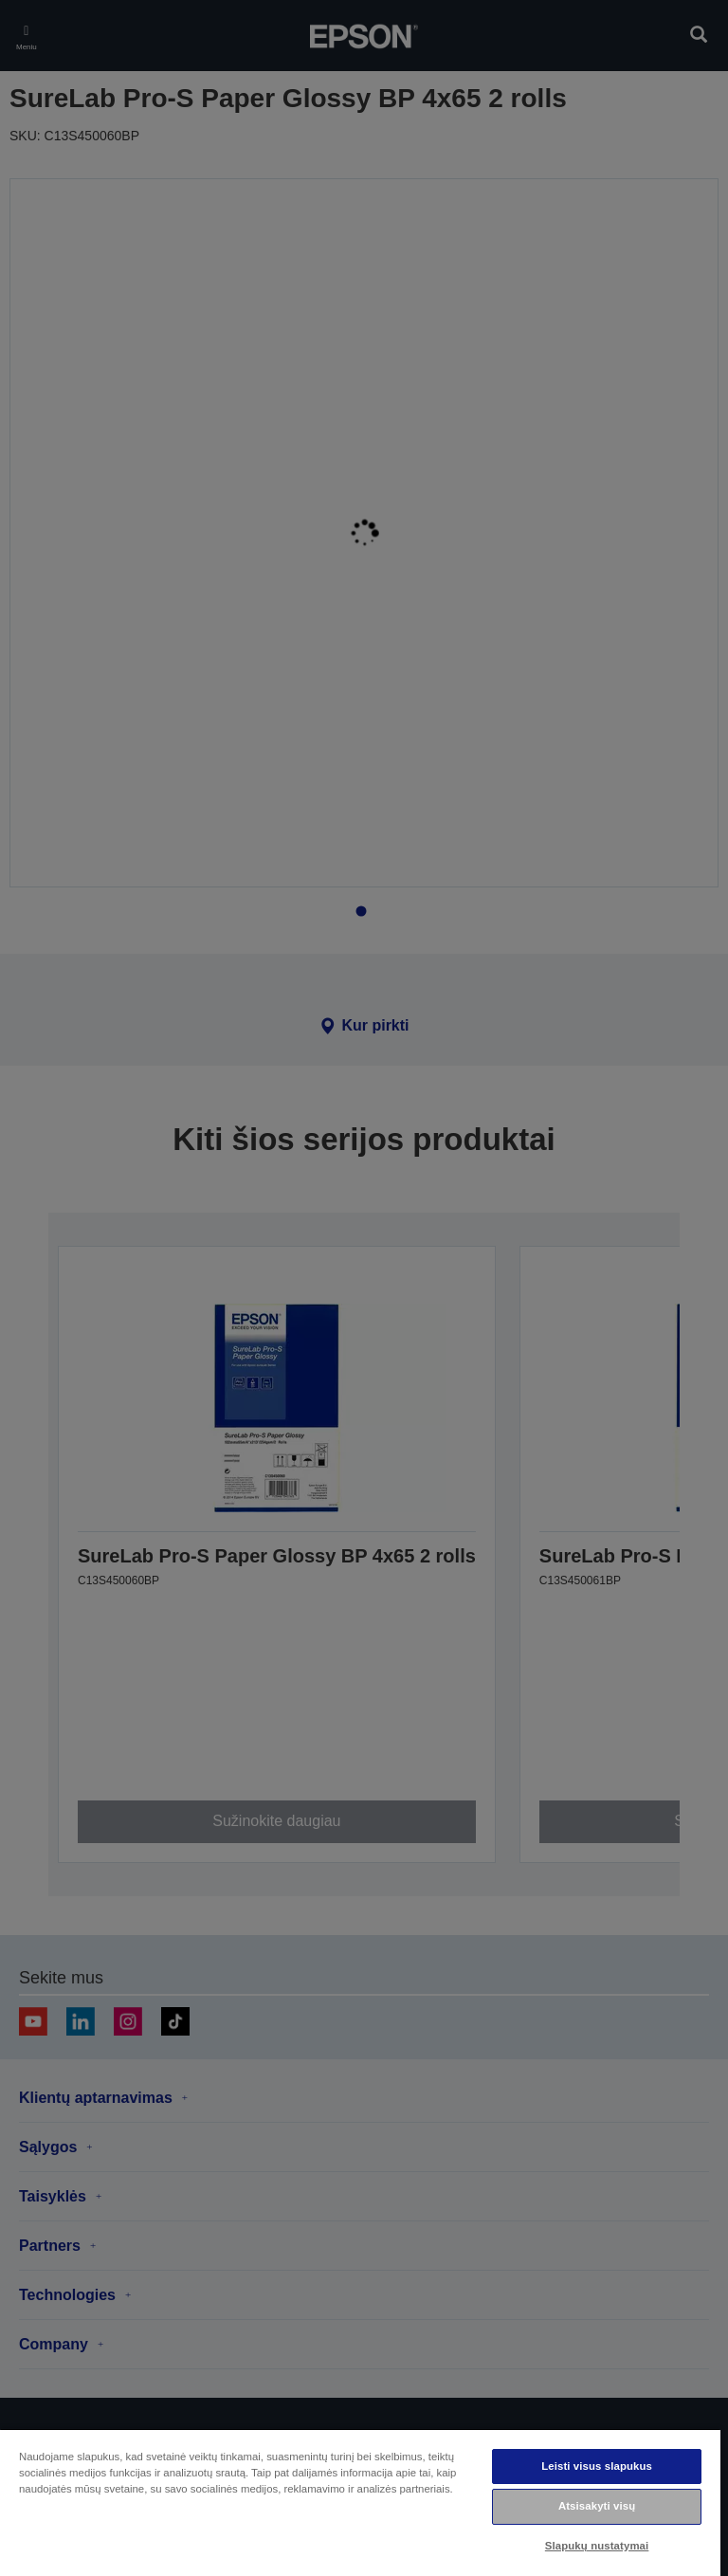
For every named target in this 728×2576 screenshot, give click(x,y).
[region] (360, 2502)
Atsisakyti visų (596, 2506)
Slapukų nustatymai (597, 2545)
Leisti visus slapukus (596, 2466)
